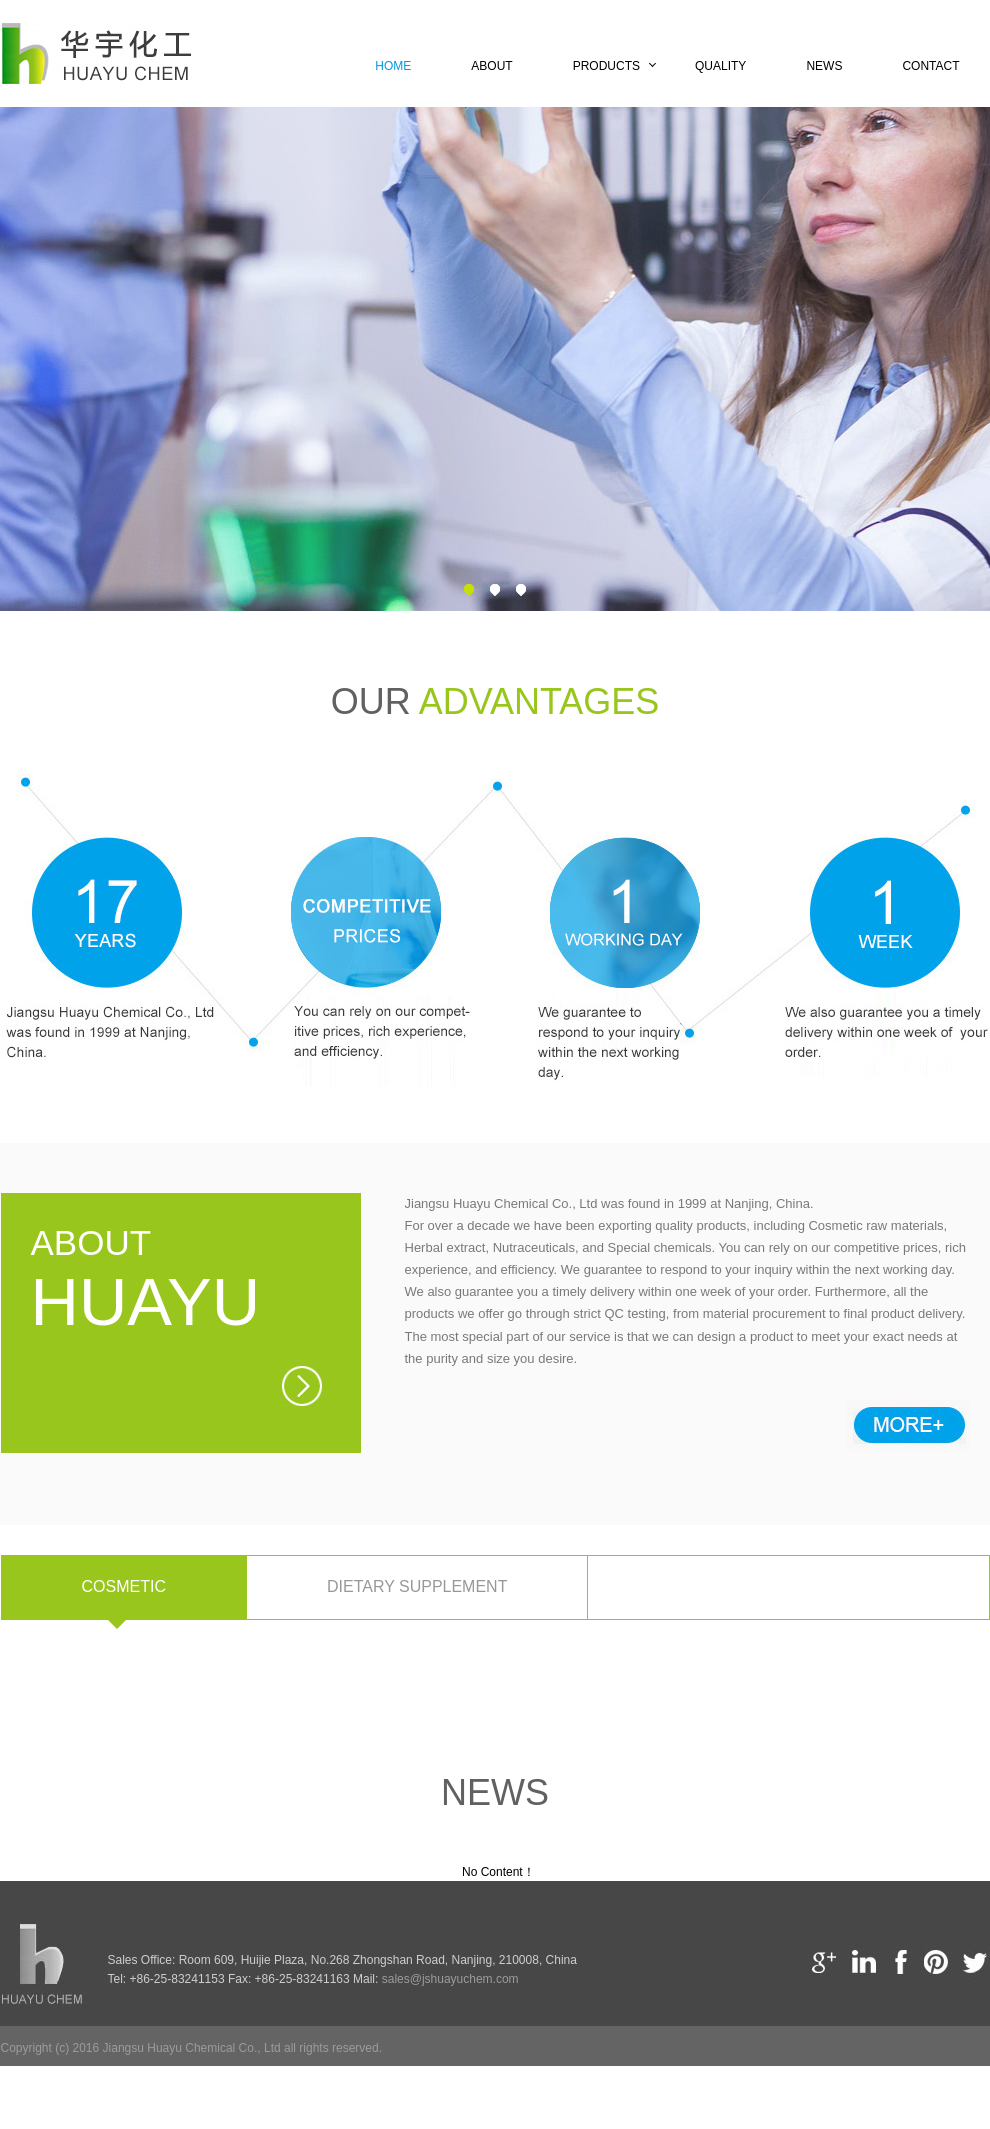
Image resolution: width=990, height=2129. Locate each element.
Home (393, 66)
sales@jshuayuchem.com (450, 1979)
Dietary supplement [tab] (417, 1586)
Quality (720, 66)
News (824, 66)
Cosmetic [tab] (124, 1586)
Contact (930, 66)
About (491, 66)
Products (606, 66)
